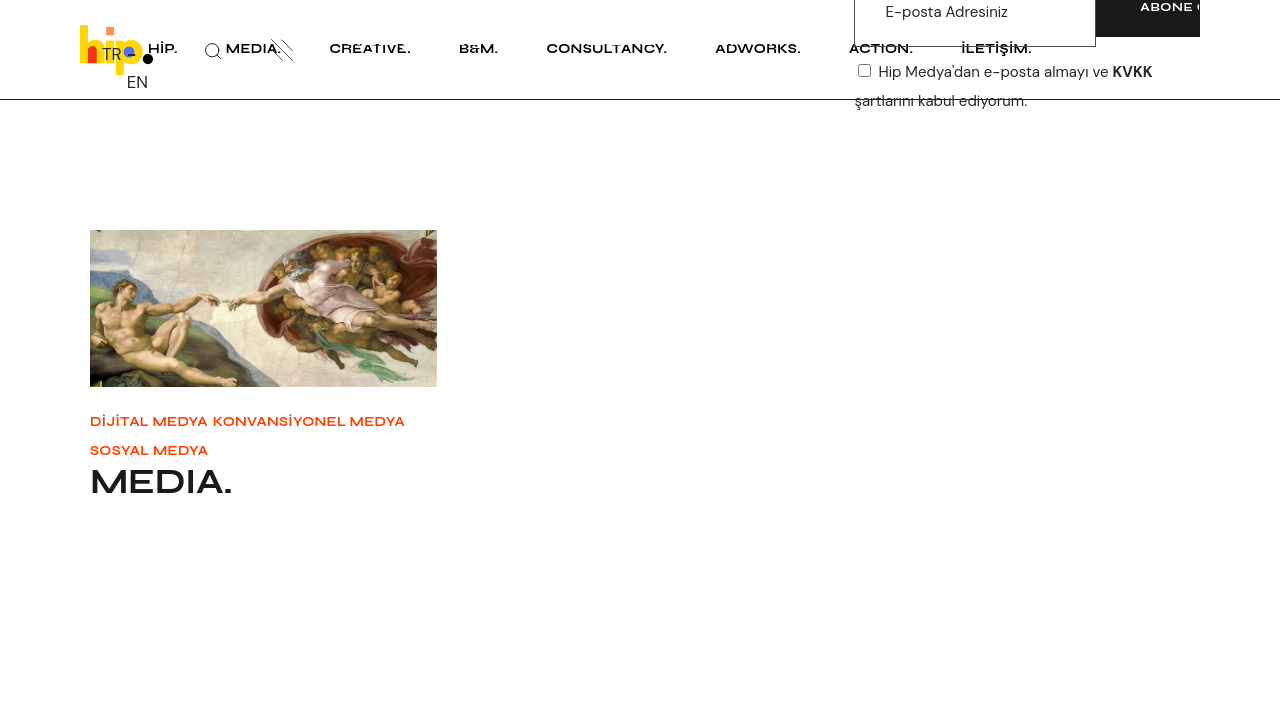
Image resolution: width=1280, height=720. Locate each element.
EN (137, 82)
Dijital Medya (149, 422)
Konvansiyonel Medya (309, 422)
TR (112, 54)
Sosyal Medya (149, 451)
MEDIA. (161, 482)
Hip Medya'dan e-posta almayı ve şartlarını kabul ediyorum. (1003, 86)
